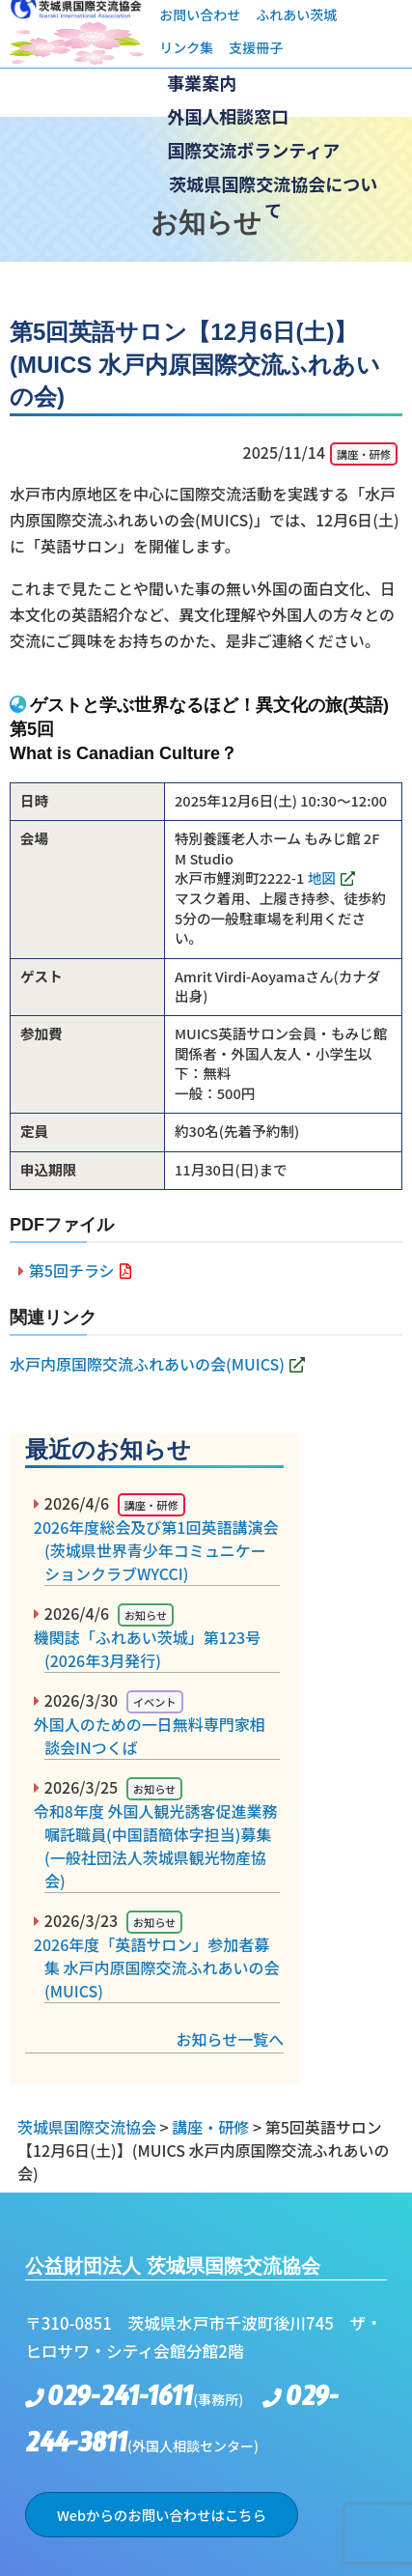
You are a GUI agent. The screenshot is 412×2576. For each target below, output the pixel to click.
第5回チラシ (72, 1270)
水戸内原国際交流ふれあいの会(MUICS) (147, 1363)
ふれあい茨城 (296, 14)
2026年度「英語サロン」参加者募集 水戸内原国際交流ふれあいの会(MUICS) (162, 1967)
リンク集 (186, 47)
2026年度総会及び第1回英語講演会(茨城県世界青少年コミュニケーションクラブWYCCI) (161, 1550)
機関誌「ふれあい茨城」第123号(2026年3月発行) (152, 1649)
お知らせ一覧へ (231, 2039)
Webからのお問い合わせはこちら (161, 2515)
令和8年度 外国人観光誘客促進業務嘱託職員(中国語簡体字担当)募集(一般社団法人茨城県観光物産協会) (161, 1845)
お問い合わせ (199, 14)
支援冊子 (256, 47)
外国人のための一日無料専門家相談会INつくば (154, 1736)
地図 (322, 877)
